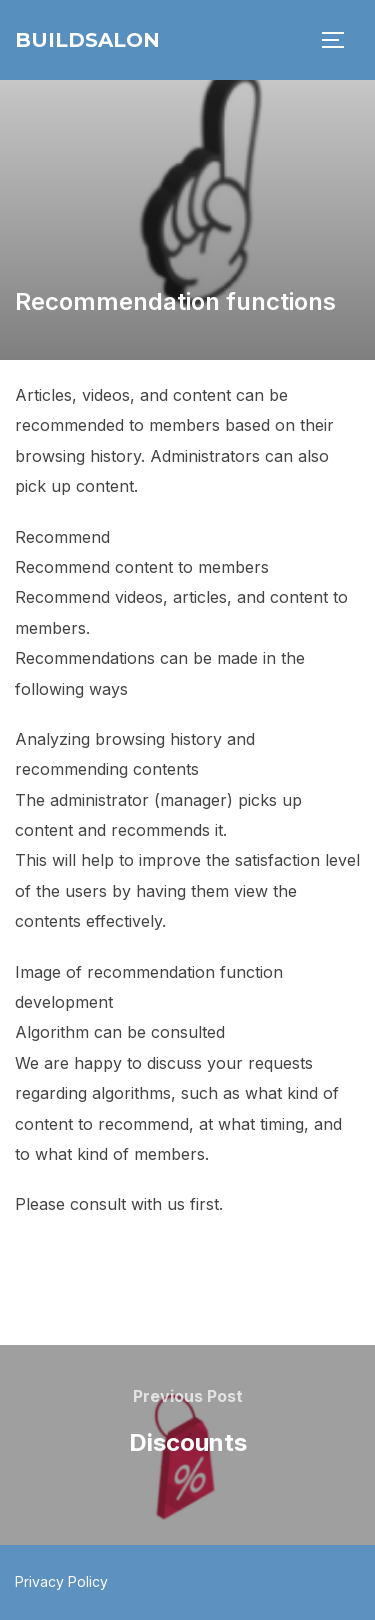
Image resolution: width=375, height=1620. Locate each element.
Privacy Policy (61, 1581)
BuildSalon (87, 40)
